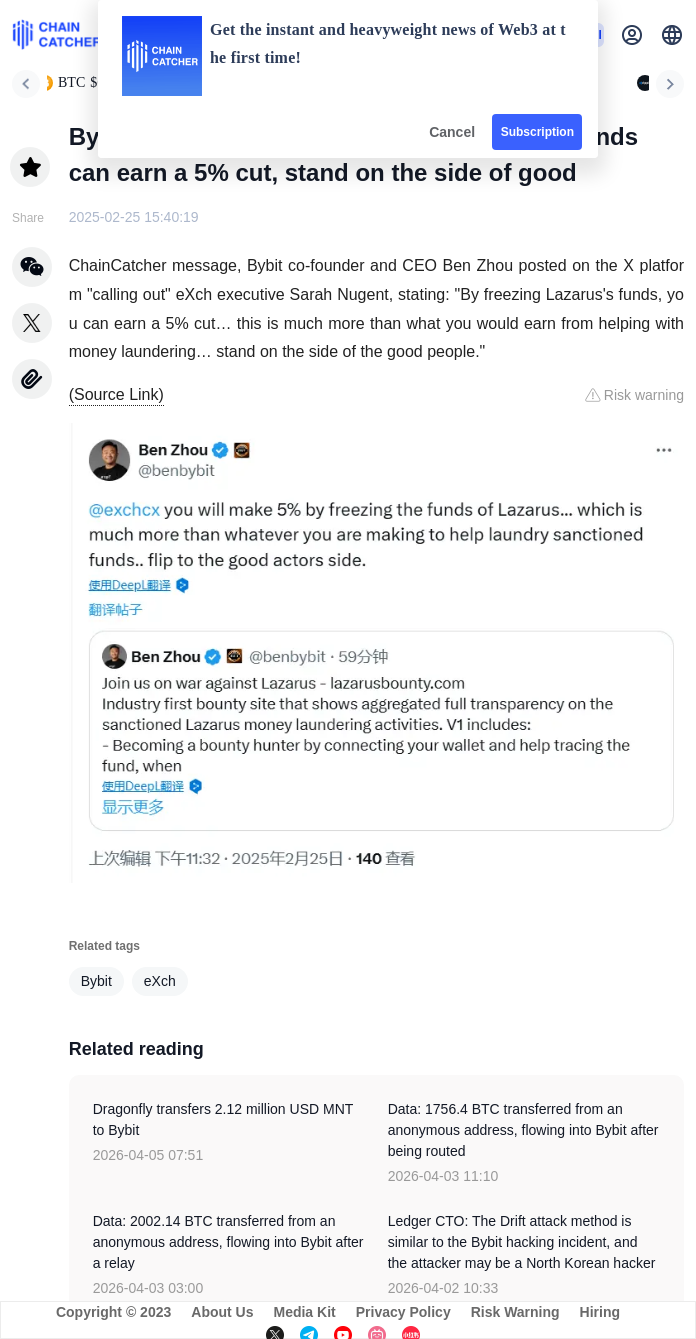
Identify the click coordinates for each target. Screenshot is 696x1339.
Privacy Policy (403, 1312)
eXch (160, 981)
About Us (222, 1312)
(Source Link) (116, 394)
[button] (672, 35)
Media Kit (304, 1312)
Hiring (600, 1312)
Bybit (96, 981)
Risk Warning (515, 1312)
